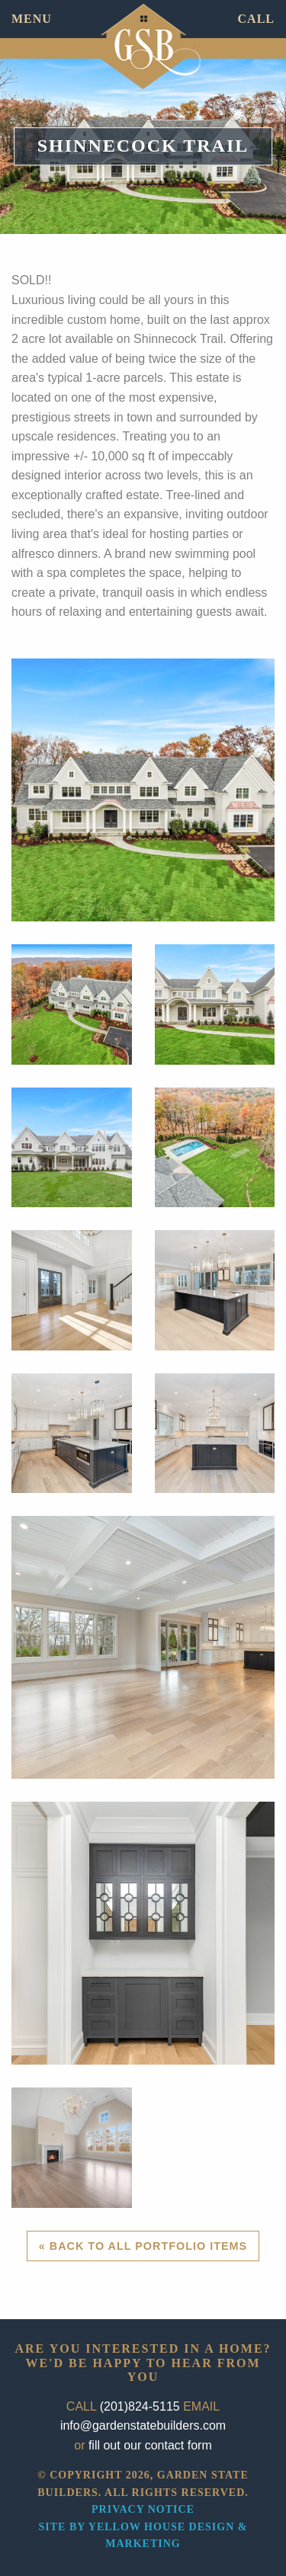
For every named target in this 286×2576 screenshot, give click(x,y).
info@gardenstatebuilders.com (143, 2425)
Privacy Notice (143, 2509)
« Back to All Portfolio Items (143, 2246)
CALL (256, 18)
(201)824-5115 (140, 2406)
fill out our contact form (150, 2445)
